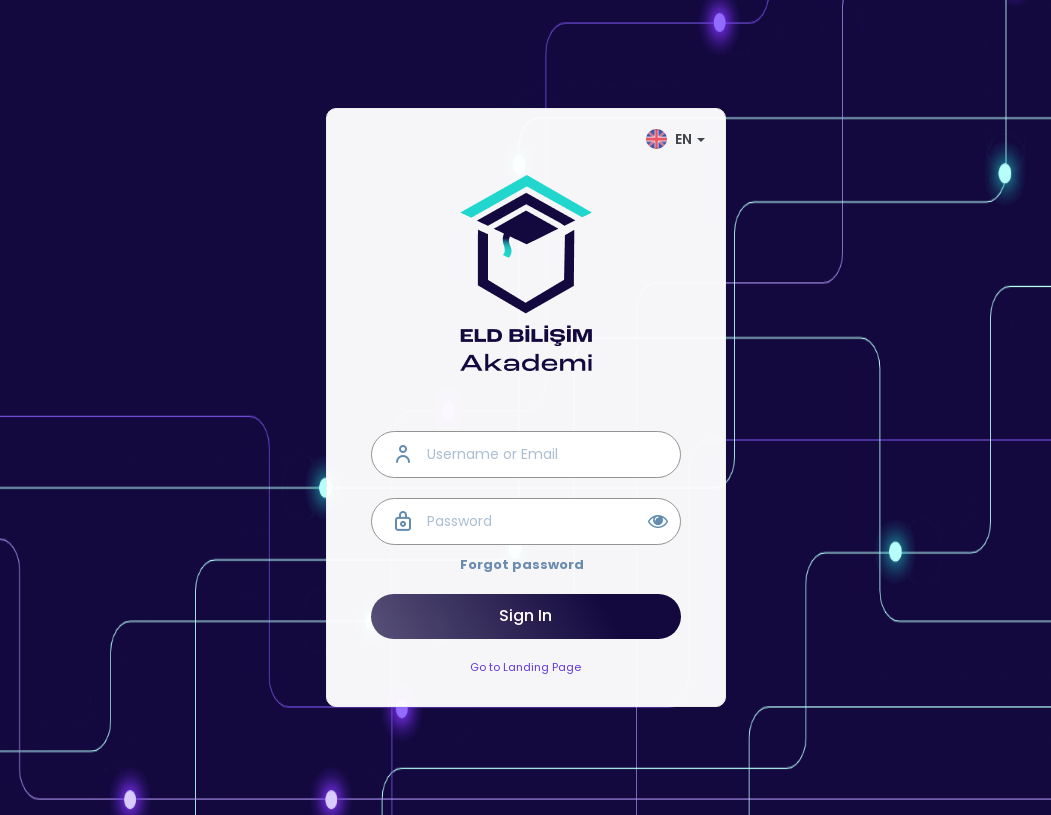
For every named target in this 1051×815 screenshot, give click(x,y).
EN (675, 139)
